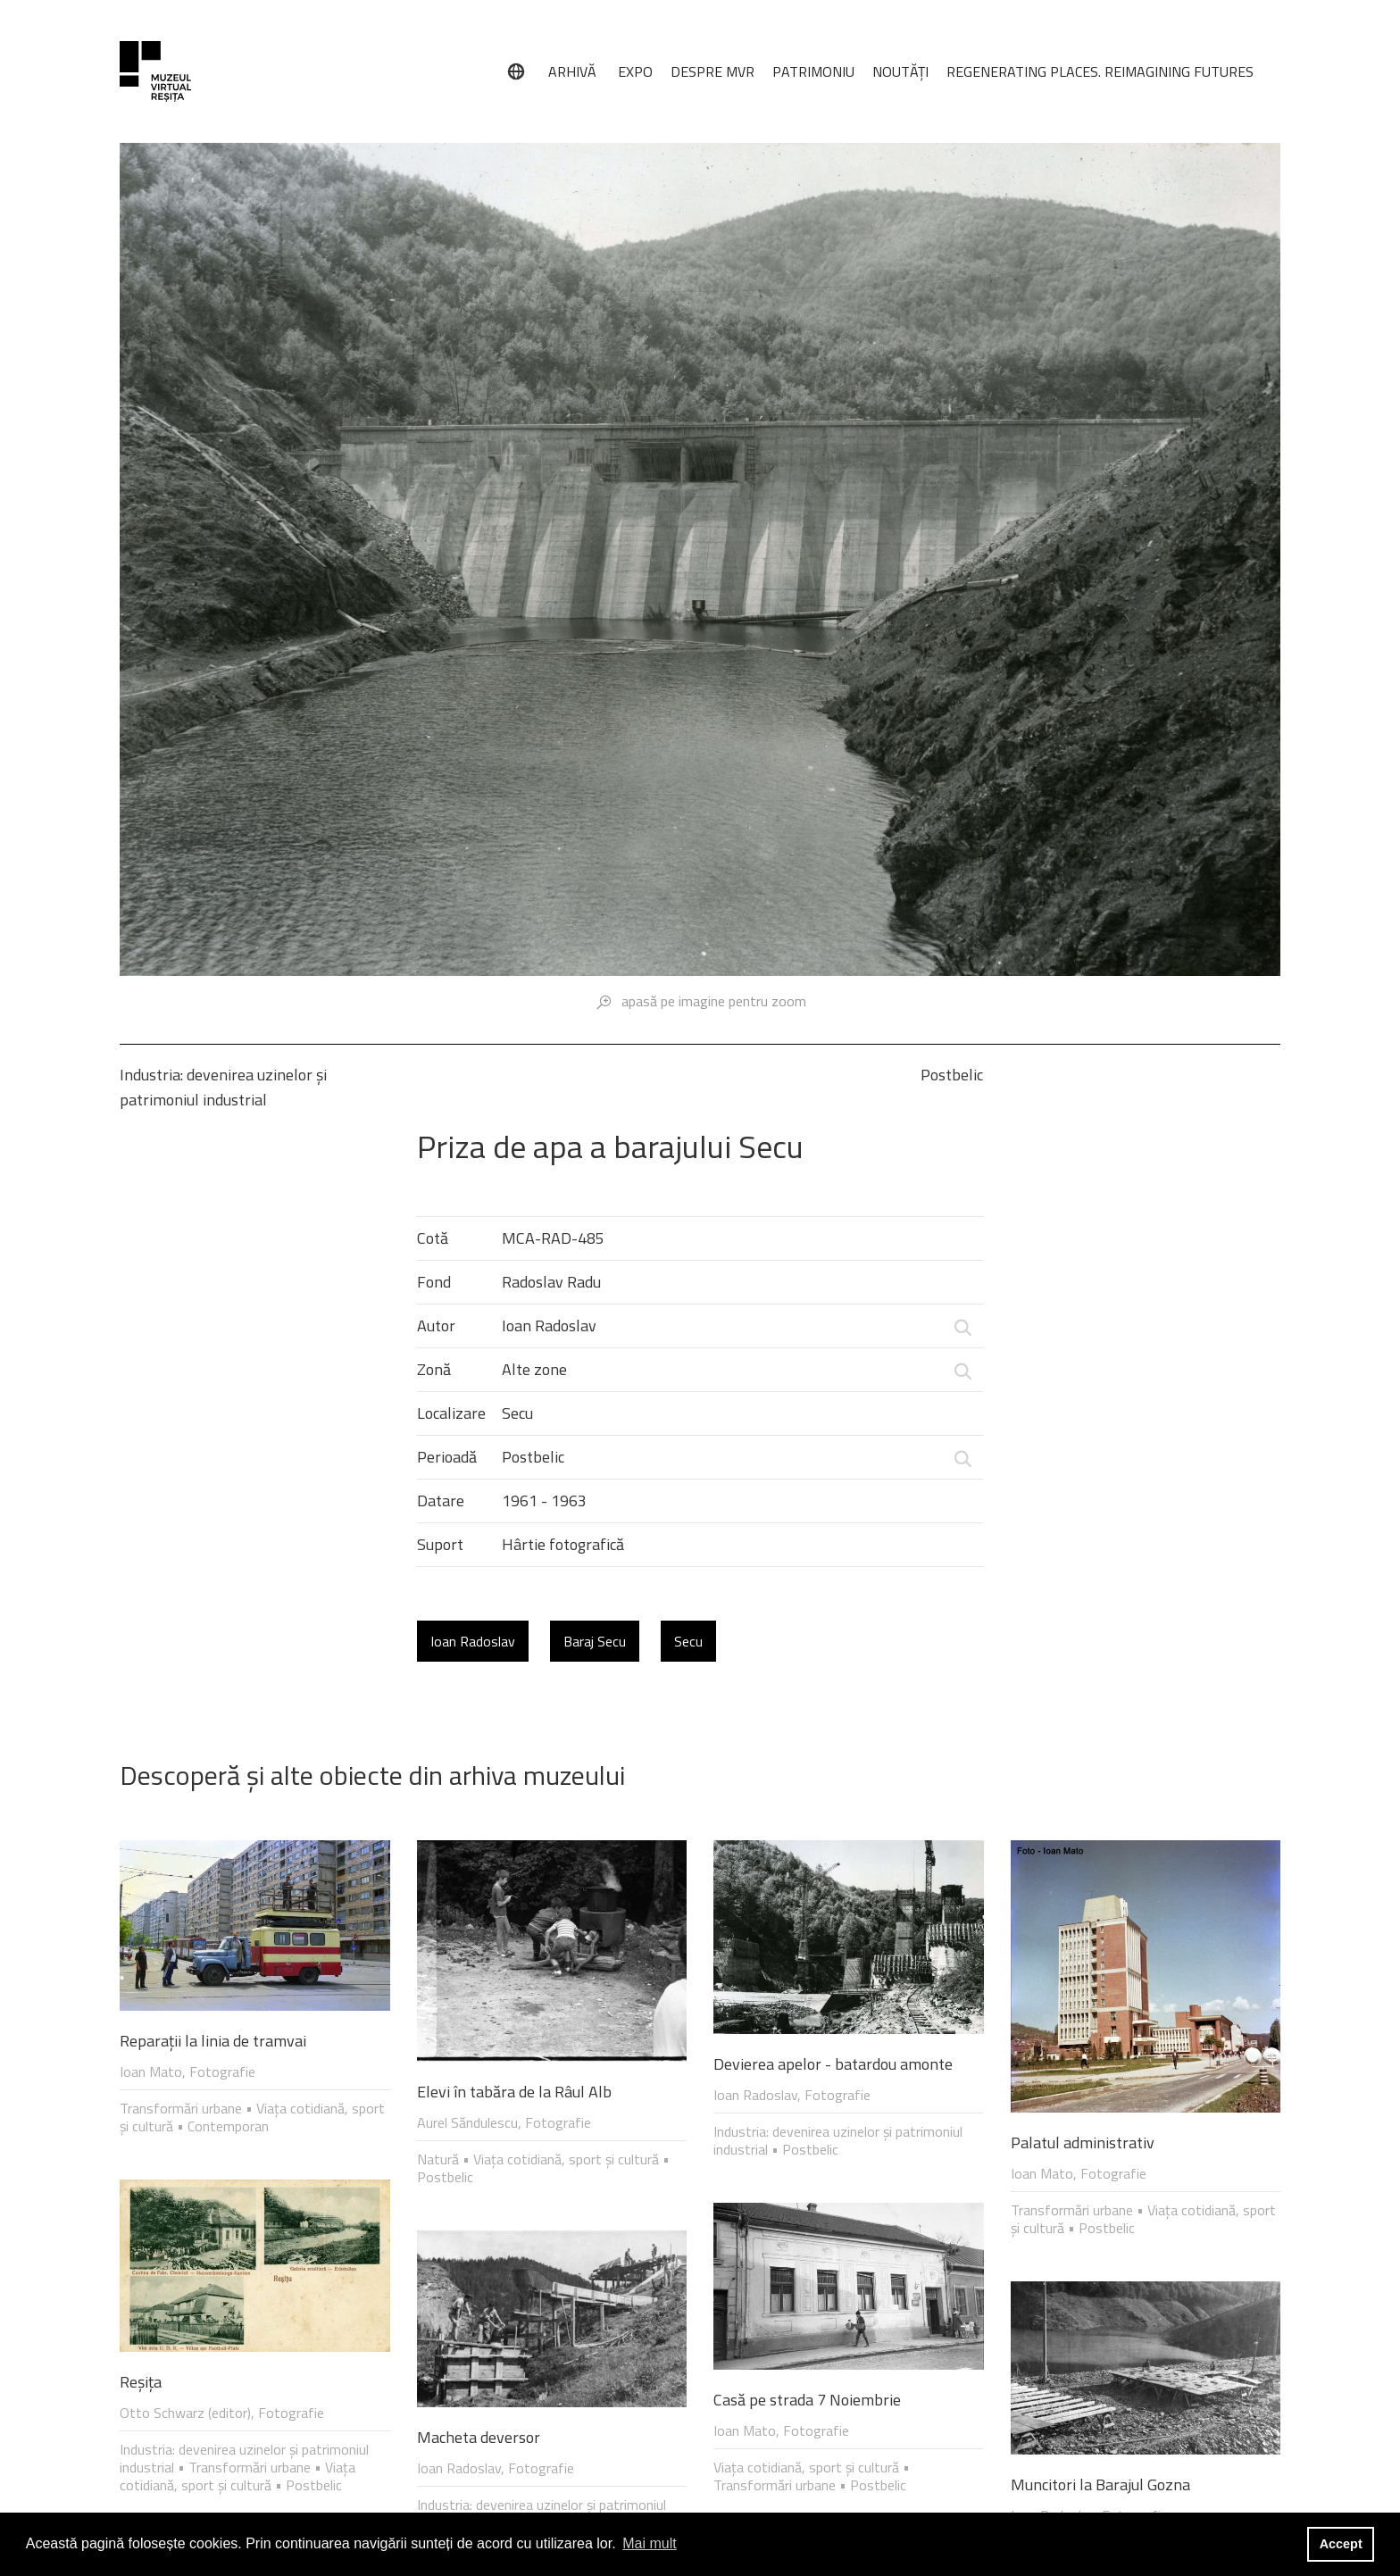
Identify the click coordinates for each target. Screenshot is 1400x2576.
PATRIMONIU (813, 71)
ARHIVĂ (572, 71)
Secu (688, 1641)
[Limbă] (516, 71)
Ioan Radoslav (472, 1641)
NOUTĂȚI (900, 71)
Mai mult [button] (649, 2543)
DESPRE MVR (712, 71)
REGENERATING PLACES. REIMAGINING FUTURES (1100, 71)
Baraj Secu (594, 1641)
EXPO (635, 71)
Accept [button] (1341, 2544)
